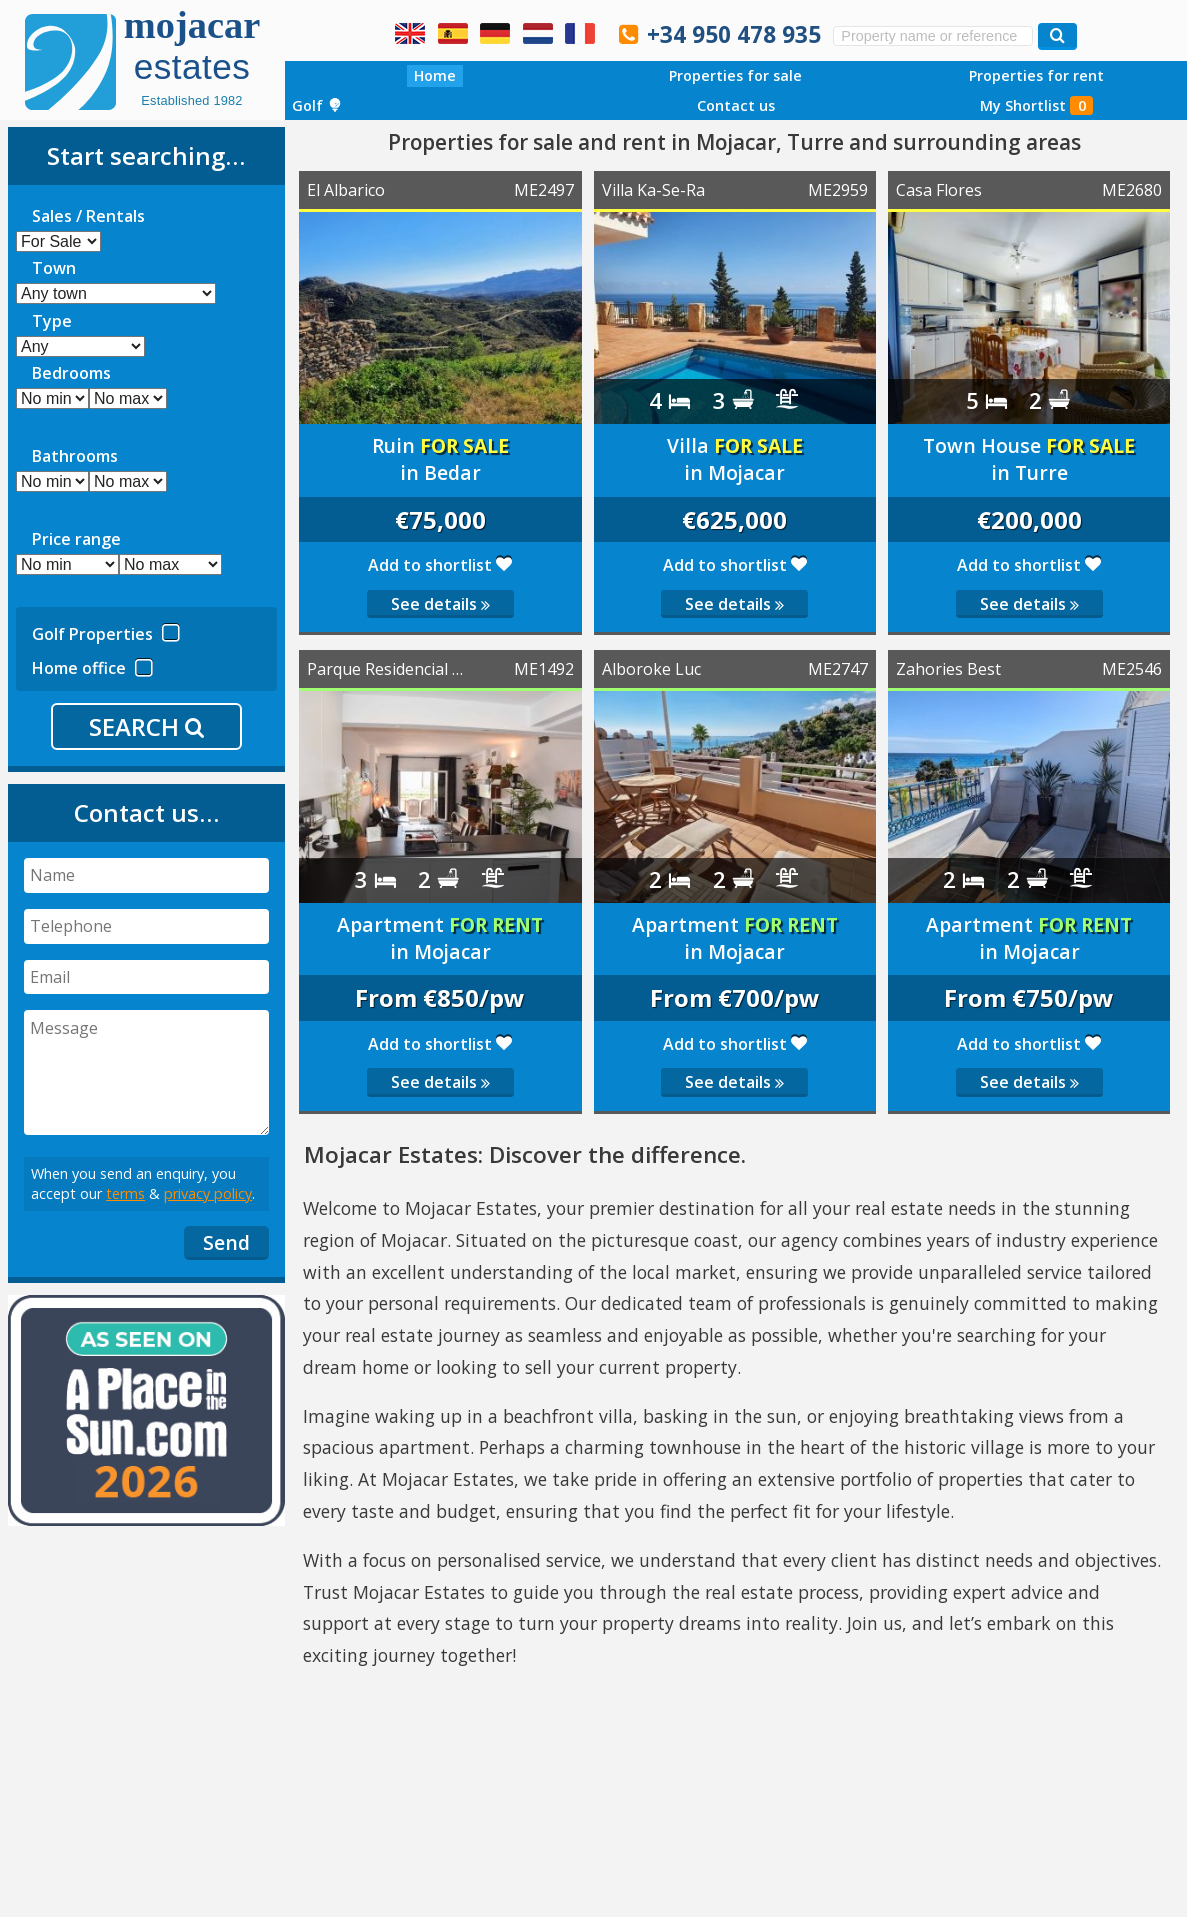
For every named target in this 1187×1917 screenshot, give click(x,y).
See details (440, 604)
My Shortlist (1036, 105)
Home (435, 75)
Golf (317, 105)
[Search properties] (1057, 36)
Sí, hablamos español (453, 33)
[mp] (170, 564)
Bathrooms (75, 456)
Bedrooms (71, 373)
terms (125, 1193)
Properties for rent (1036, 75)
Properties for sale (735, 75)
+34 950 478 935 (734, 34)
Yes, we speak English (410, 33)
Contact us (736, 105)
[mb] (128, 398)
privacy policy (208, 1193)
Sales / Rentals (88, 216)
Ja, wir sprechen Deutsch (495, 33)
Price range (76, 539)
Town (54, 268)
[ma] (128, 481)
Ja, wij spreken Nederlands (538, 33)
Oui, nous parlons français (580, 33)
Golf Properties (106, 631)
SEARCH (146, 726)
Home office (92, 665)
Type (52, 321)
